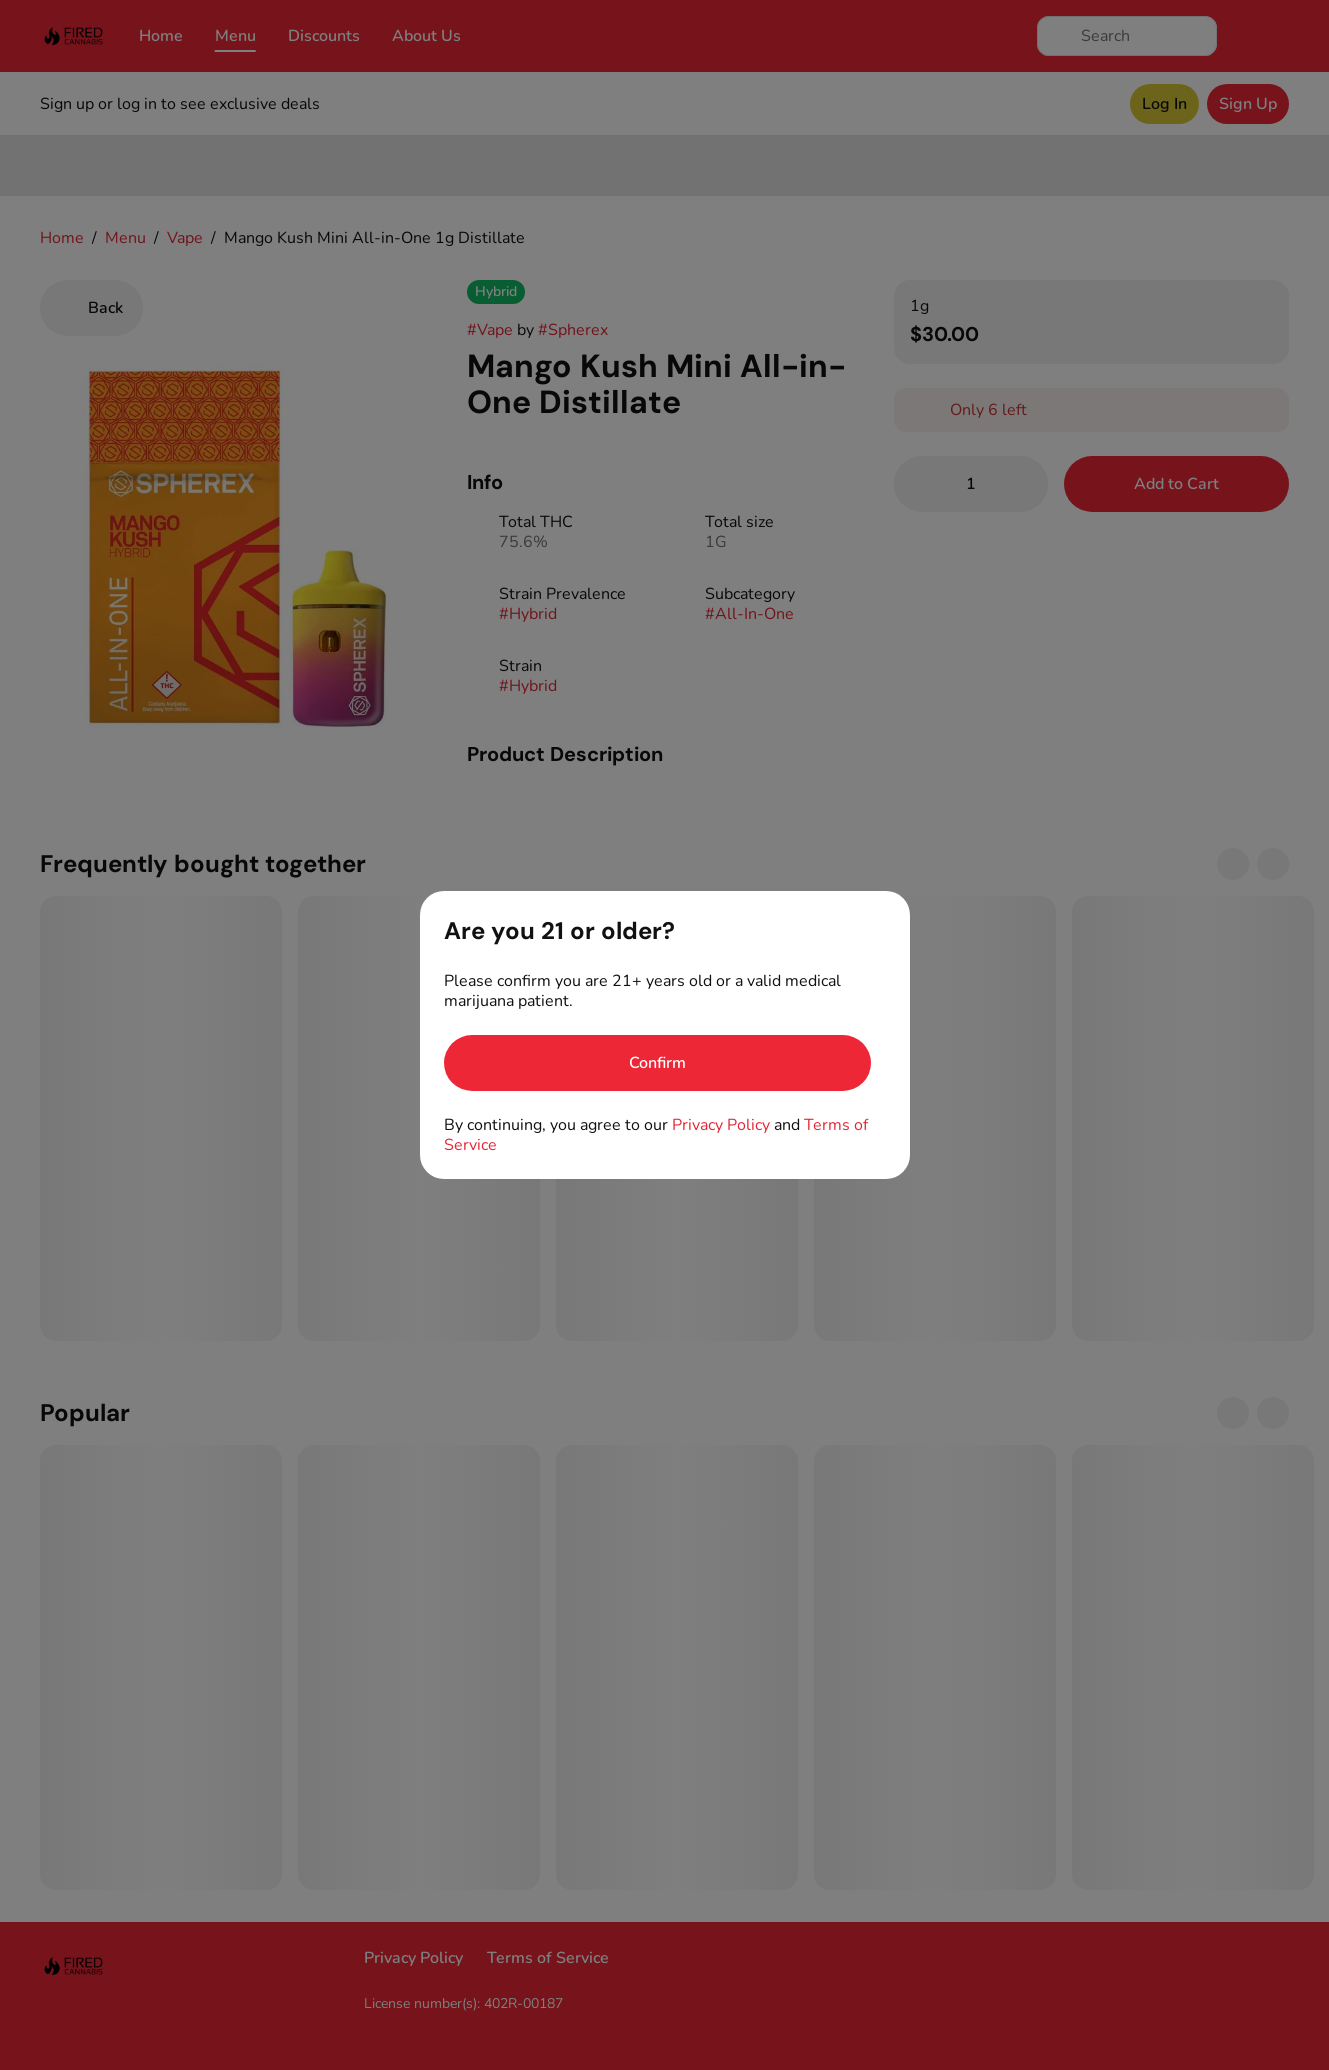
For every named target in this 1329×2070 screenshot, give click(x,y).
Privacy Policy (721, 1125)
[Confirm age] (657, 1063)
